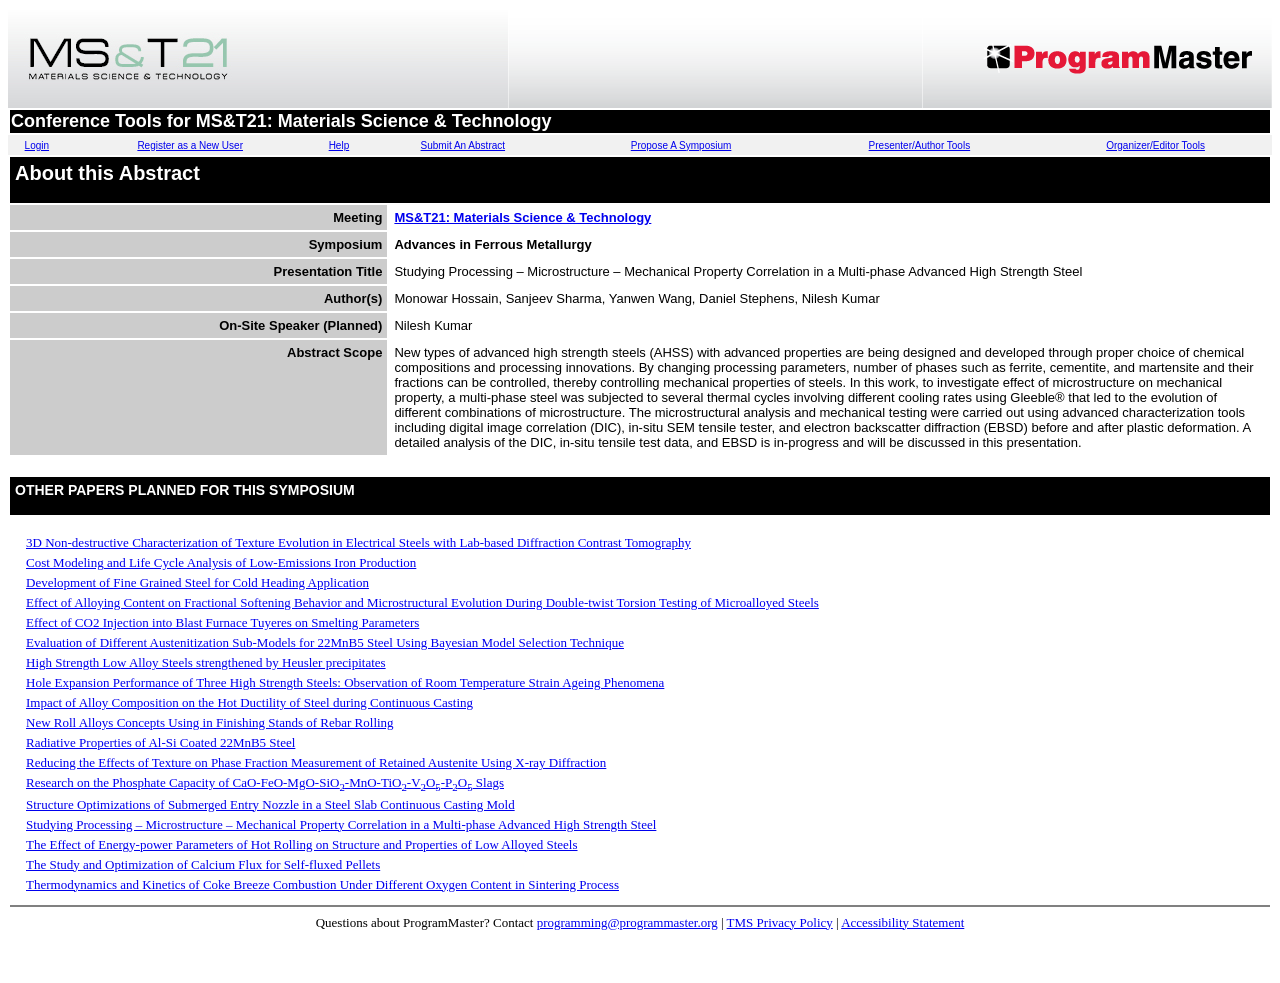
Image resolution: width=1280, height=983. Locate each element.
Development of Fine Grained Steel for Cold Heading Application (197, 582)
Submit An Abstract (463, 145)
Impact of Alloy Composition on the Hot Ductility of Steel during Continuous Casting (249, 702)
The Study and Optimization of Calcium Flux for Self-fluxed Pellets (203, 864)
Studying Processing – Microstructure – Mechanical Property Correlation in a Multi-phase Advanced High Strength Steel (341, 824)
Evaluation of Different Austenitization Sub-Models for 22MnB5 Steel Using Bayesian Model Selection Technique (325, 642)
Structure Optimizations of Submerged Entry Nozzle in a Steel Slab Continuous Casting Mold (270, 804)
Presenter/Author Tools (920, 145)
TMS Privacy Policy (780, 922)
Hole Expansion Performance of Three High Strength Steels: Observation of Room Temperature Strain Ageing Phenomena (345, 682)
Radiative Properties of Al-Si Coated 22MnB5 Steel (160, 742)
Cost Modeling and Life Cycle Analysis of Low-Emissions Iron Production (221, 562)
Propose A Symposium (681, 145)
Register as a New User (190, 145)
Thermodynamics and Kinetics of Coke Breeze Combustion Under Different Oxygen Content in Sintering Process (322, 884)
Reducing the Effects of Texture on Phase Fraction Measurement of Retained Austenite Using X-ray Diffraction (316, 762)
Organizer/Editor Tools (1155, 145)
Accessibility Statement (902, 922)
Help (339, 145)
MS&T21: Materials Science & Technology (522, 217)
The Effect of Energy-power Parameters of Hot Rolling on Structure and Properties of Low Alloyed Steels (302, 844)
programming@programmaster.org (627, 922)
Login (37, 145)
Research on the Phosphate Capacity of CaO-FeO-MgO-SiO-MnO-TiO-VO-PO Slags (265, 782)
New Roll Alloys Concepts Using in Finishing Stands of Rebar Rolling (210, 722)
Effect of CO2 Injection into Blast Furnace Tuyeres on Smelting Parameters (222, 622)
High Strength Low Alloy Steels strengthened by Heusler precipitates (206, 662)
